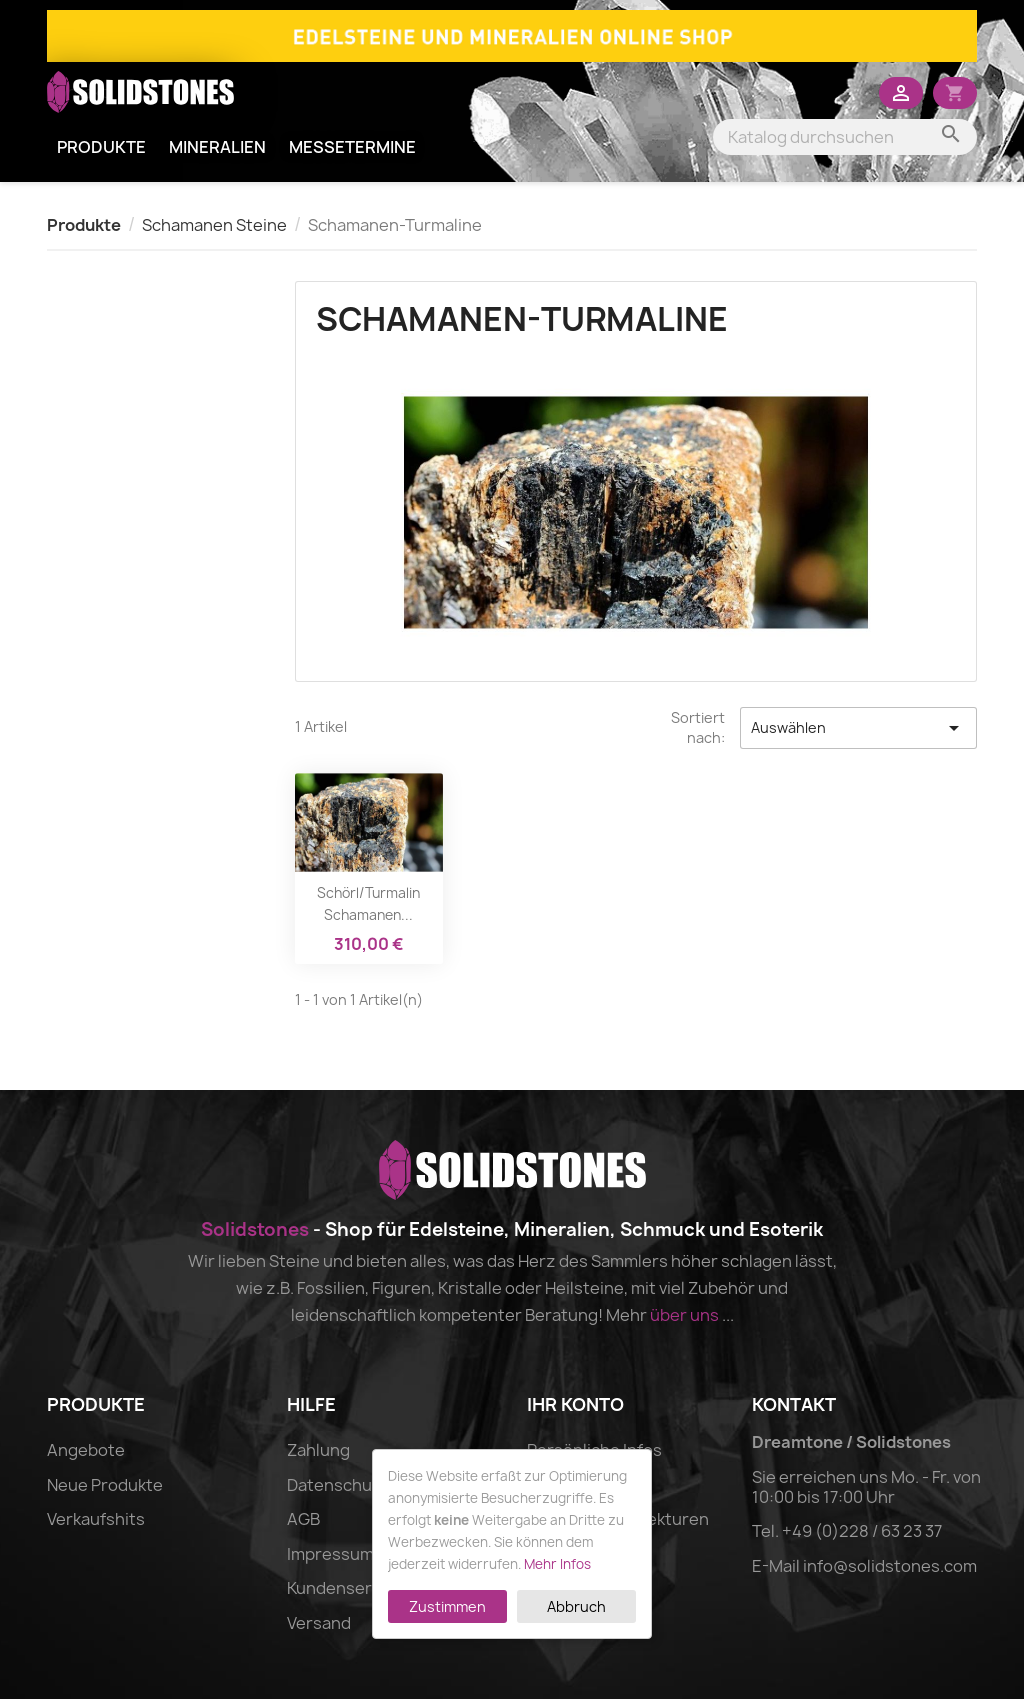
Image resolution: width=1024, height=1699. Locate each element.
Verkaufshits (96, 1519)
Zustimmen (447, 1606)
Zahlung (318, 1450)
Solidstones (255, 1229)
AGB (303, 1519)
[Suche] (845, 137)
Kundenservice (345, 1588)
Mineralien (217, 147)
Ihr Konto (575, 1404)
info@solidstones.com (890, 1566)
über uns (684, 1315)
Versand (319, 1623)
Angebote (86, 1450)
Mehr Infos (557, 1564)
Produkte (101, 147)
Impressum (330, 1554)
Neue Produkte (105, 1485)
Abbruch (576, 1606)
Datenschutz (338, 1485)
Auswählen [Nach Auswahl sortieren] (858, 728)
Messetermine (352, 147)
